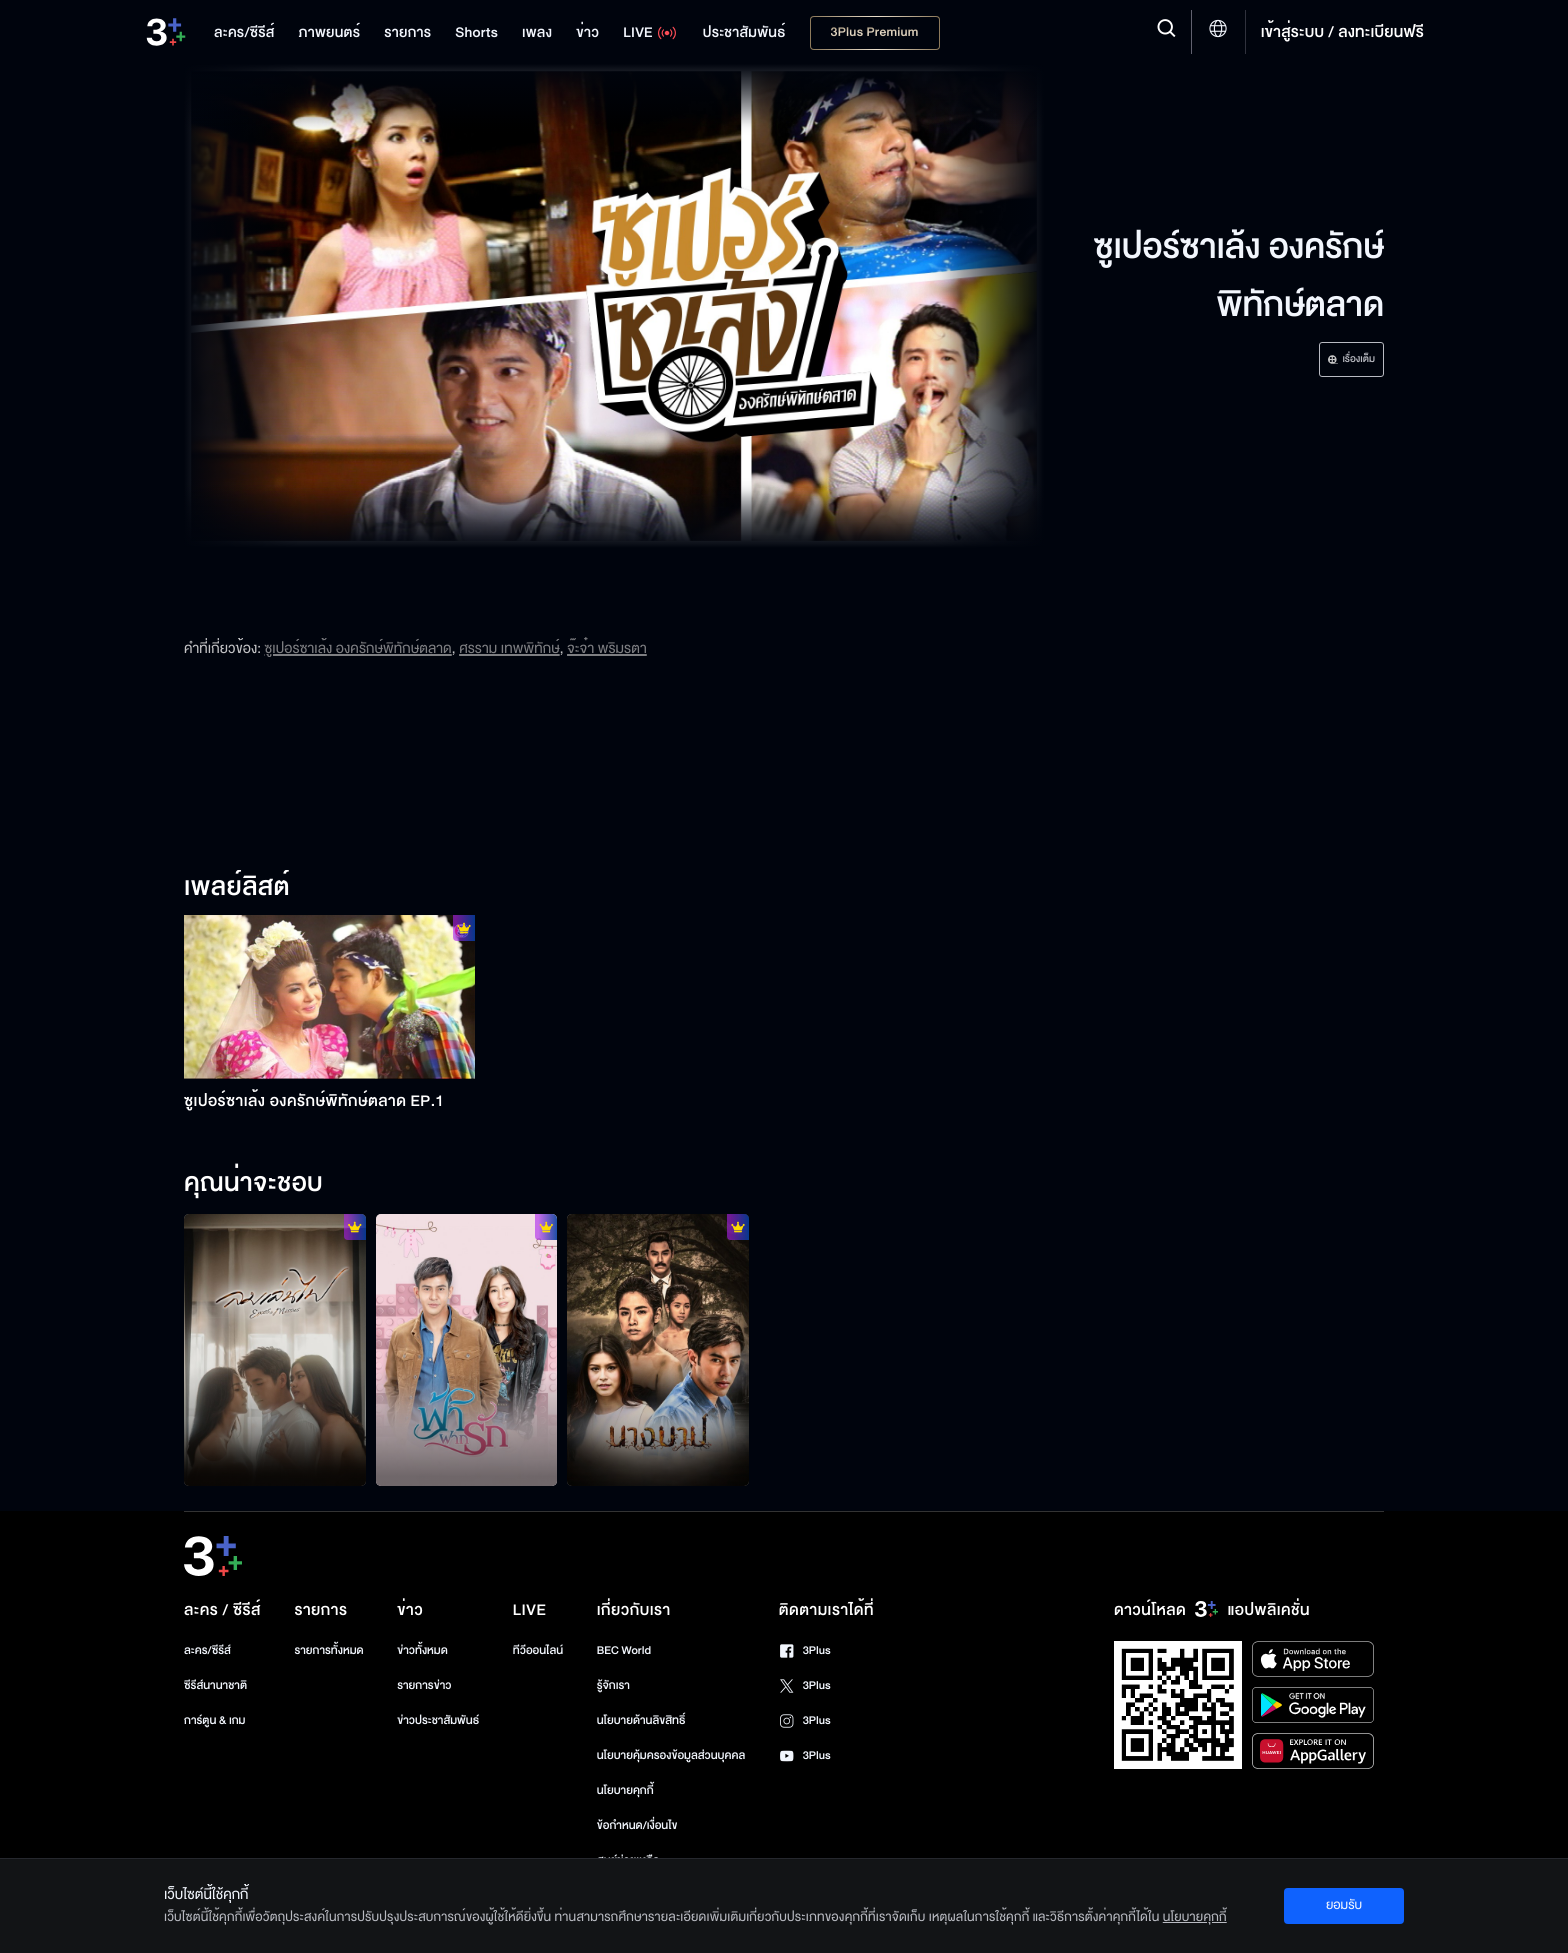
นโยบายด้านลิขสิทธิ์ (641, 1720)
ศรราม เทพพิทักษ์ (509, 648)
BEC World (624, 1650)
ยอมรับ (1344, 1905)
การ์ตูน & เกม (215, 1720)
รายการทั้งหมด (328, 1650)
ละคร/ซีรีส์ (207, 1650)
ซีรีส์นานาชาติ (215, 1685)
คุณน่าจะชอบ (253, 1184)
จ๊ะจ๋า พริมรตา (607, 648)
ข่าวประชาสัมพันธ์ (438, 1720)
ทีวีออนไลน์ (538, 1650)
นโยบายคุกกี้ (625, 1790)
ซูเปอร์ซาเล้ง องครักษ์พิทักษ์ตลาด (358, 648)
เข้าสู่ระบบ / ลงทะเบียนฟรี (1342, 32)
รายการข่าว (424, 1685)
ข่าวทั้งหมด (422, 1650)
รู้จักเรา (613, 1685)
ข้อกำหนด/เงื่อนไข (637, 1825)
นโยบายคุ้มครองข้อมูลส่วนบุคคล (671, 1755)
